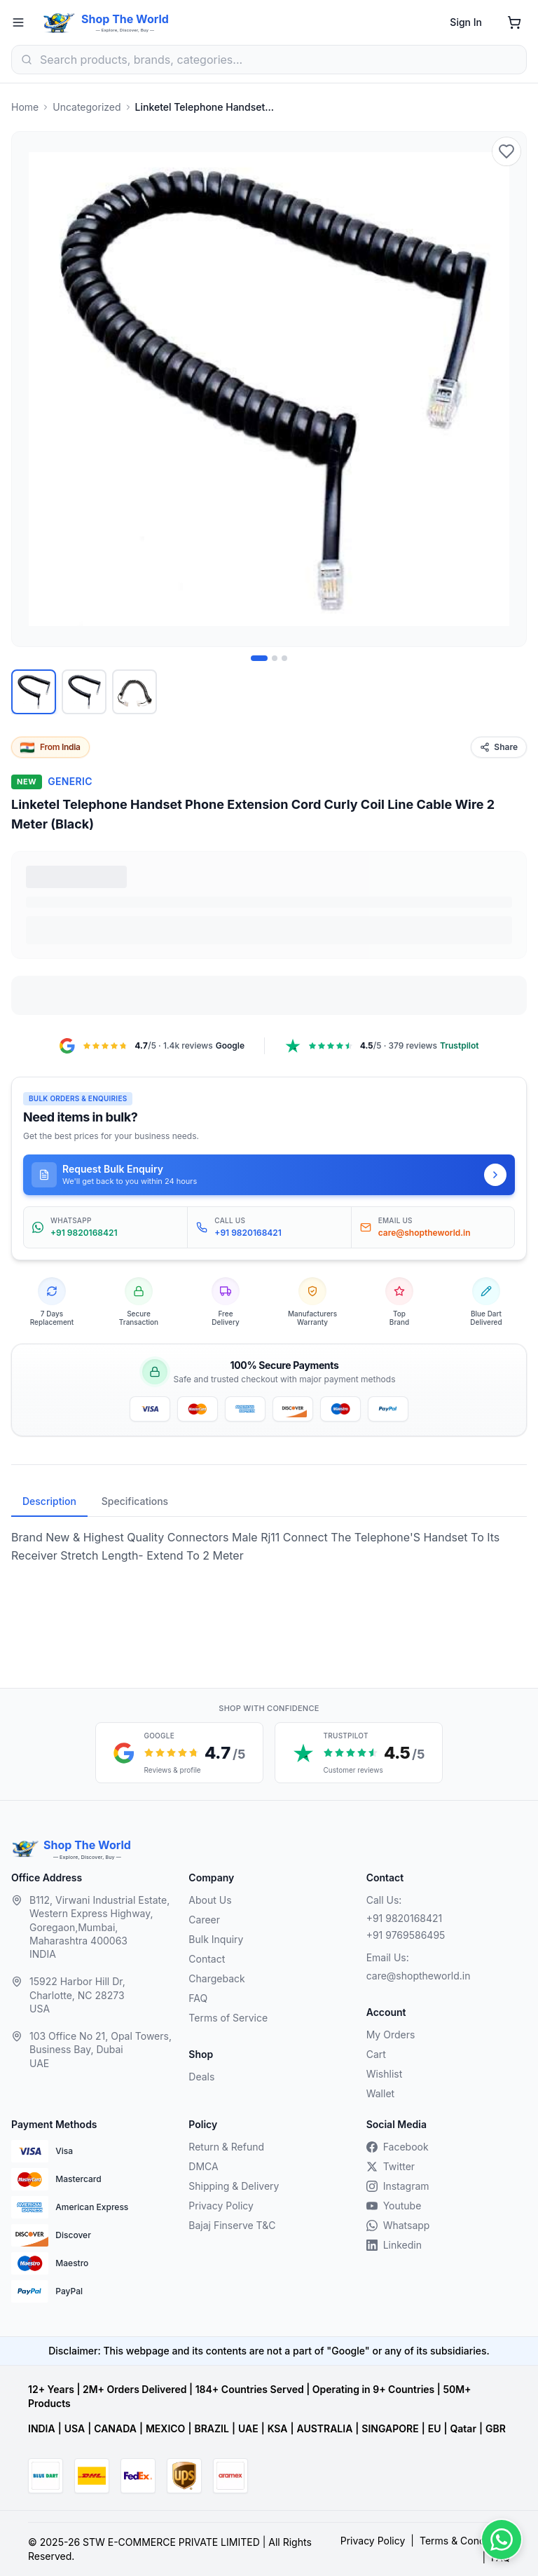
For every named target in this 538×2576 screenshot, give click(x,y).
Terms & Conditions (465, 2541)
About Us (209, 1900)
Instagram (397, 2186)
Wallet (380, 2093)
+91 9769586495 (406, 1935)
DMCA (203, 2166)
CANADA (115, 2428)
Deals (201, 2077)
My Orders (390, 2034)
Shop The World (125, 19)
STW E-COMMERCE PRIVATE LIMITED (171, 2542)
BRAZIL (211, 2428)
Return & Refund (226, 2147)
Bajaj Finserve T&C (231, 2225)
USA (74, 2428)
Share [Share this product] (499, 747)
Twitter (390, 2166)
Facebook (397, 2147)
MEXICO (165, 2428)
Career (204, 1920)
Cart (376, 2054)
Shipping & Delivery (233, 2186)
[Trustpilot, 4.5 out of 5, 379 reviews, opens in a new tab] (381, 1045)
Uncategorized (86, 107)
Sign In (466, 22)
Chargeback (216, 1978)
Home (25, 107)
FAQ (197, 1998)
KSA (278, 2428)
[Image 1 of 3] (259, 658)
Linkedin (394, 2245)
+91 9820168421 (404, 1918)
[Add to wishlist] (506, 151)
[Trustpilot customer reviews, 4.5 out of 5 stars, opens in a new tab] (359, 1752)
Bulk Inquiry (215, 1939)
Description (49, 1501)
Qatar (463, 2428)
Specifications (135, 1501)
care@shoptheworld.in (418, 1976)
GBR (495, 2428)
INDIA (41, 2428)
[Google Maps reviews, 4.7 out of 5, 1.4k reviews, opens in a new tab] (151, 1045)
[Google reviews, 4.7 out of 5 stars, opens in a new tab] (179, 1752)
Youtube (394, 2206)
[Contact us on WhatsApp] (501, 2539)
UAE (248, 2428)
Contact (206, 1959)
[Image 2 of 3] (274, 658)
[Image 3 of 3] (284, 658)
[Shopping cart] (514, 22)
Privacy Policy (221, 2206)
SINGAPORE (389, 2428)
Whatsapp (398, 2225)
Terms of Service (228, 2018)
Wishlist (384, 2074)
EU (434, 2428)
